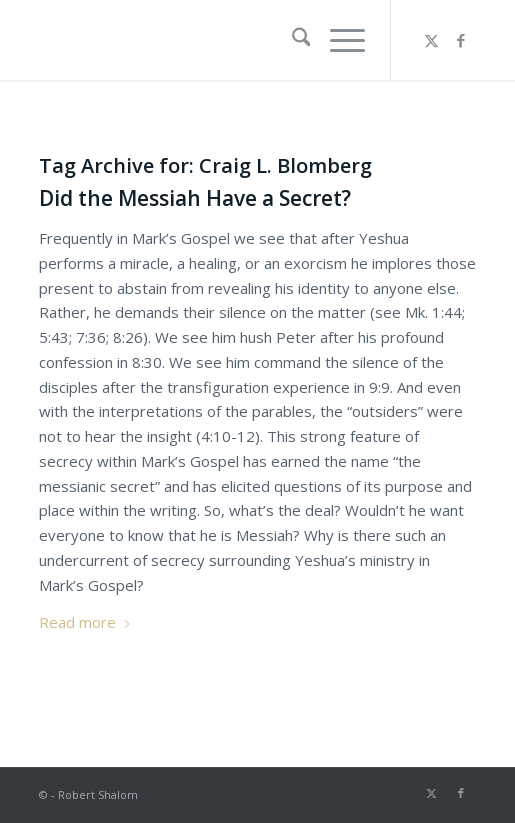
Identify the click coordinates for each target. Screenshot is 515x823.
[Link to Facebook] (461, 40)
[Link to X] (431, 40)
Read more (85, 622)
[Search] (291, 40)
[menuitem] (291, 40)
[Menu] (337, 40)
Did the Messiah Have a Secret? (195, 198)
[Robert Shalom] (214, 40)
